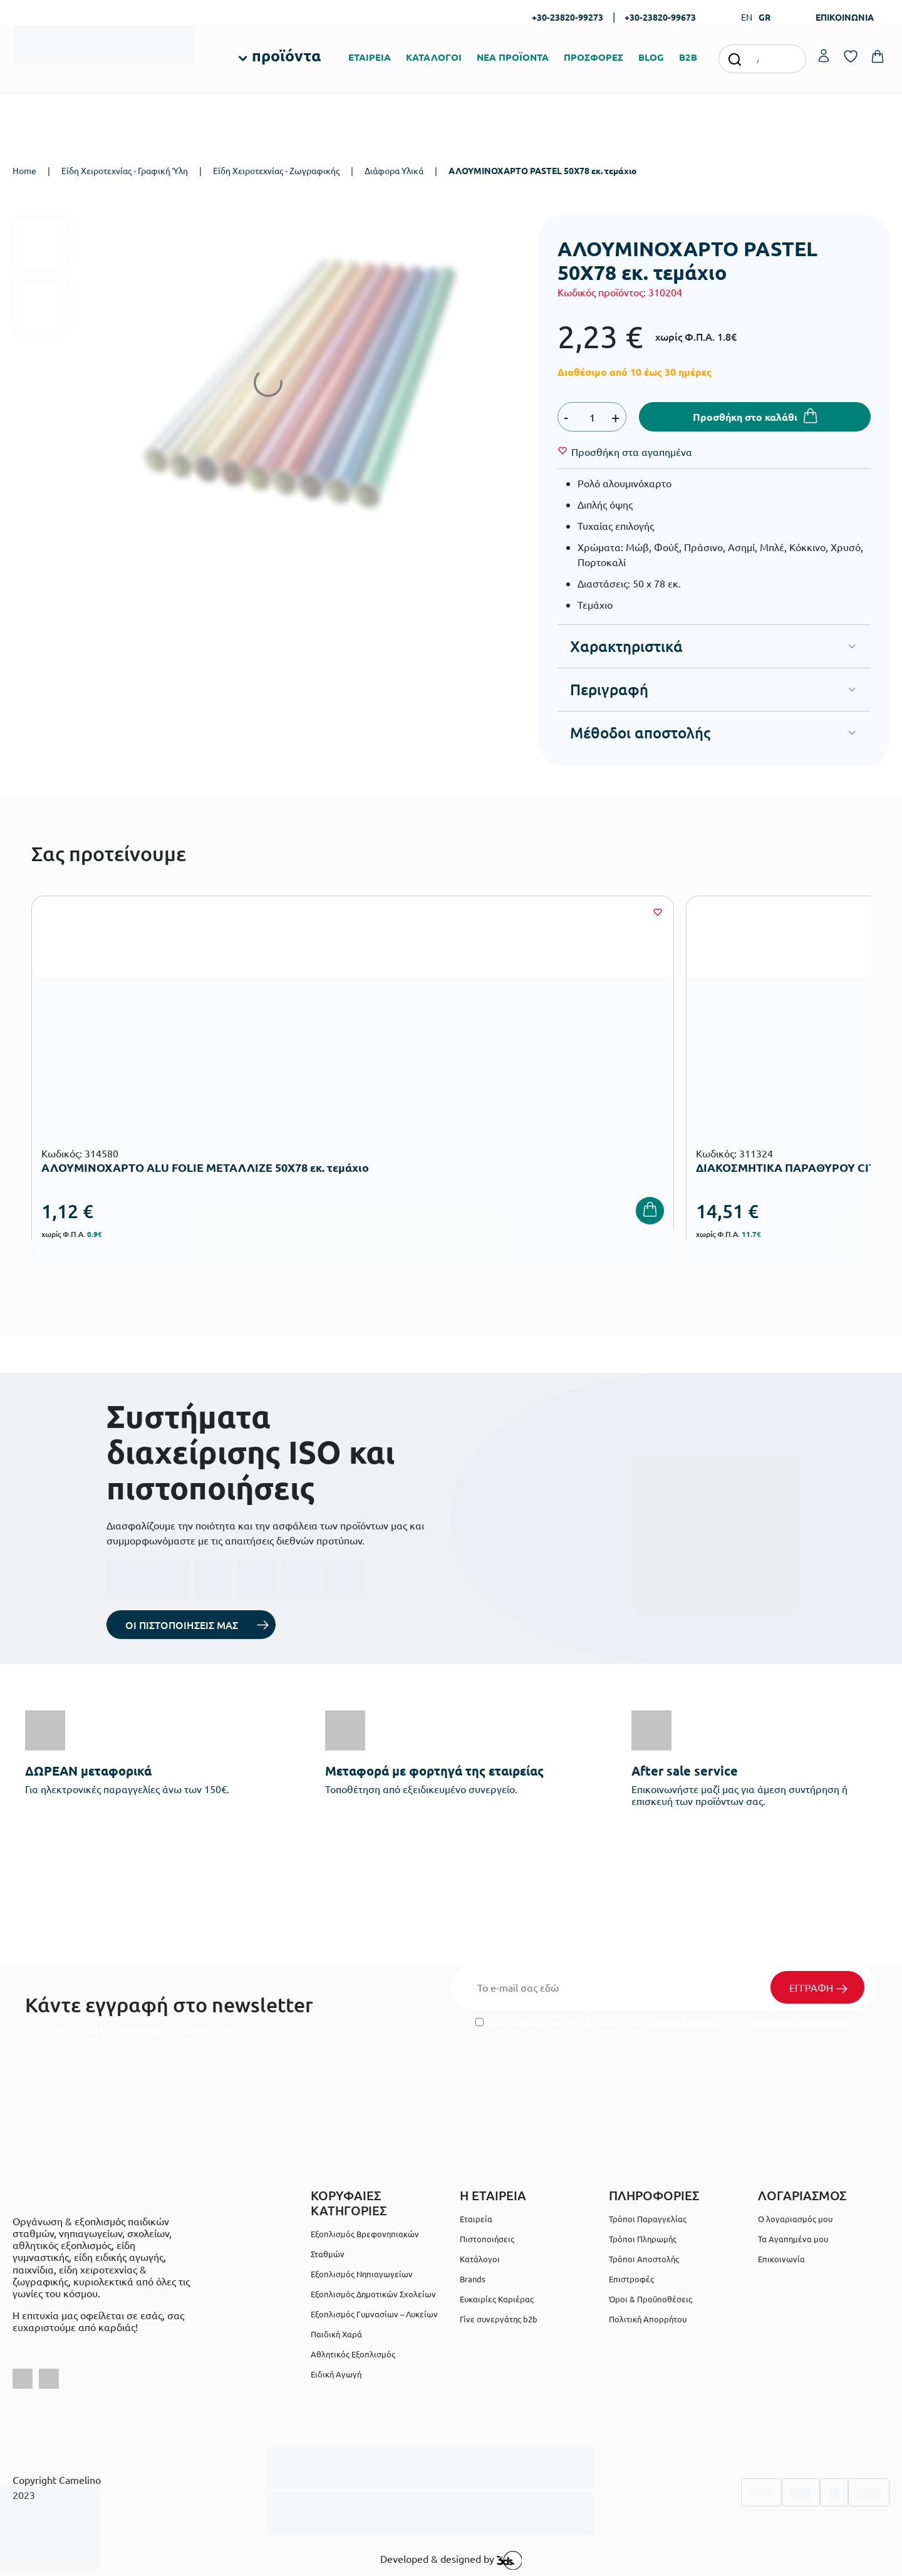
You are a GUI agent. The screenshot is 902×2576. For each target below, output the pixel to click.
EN (746, 17)
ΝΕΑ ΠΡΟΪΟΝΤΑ (513, 57)
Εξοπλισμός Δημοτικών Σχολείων (373, 2294)
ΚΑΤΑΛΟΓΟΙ (434, 57)
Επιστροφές (631, 2278)
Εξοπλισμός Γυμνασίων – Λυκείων (374, 2314)
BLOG (651, 57)
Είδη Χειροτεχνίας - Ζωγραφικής (276, 170)
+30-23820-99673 (660, 17)
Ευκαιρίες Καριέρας (497, 2299)
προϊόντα (286, 55)
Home (24, 170)
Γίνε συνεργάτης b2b (498, 2319)
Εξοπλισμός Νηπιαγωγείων (362, 2273)
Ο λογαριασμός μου (795, 2218)
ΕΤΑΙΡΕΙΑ (369, 57)
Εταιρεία (476, 2218)
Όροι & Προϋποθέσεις (650, 2299)
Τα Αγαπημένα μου (793, 2238)
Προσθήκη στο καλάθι (745, 416)
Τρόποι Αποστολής (644, 2258)
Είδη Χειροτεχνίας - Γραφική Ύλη (124, 170)
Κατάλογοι (480, 2258)
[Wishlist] (631, 451)
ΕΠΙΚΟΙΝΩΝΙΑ (845, 17)
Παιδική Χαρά (336, 2334)
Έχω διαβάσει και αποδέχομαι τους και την (664, 2022)
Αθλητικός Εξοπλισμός (353, 2354)
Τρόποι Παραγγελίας (648, 2218)
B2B (688, 57)
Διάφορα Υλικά (394, 170)
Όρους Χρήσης (681, 2022)
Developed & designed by (451, 2560)
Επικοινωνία (781, 2258)
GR (764, 17)
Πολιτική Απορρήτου (803, 2022)
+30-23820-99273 (567, 17)
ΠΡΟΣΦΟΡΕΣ (593, 57)
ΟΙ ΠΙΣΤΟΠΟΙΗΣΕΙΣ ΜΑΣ (181, 1625)
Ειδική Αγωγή (336, 2374)
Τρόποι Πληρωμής (642, 2238)
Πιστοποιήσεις (487, 2238)
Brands (472, 2278)
